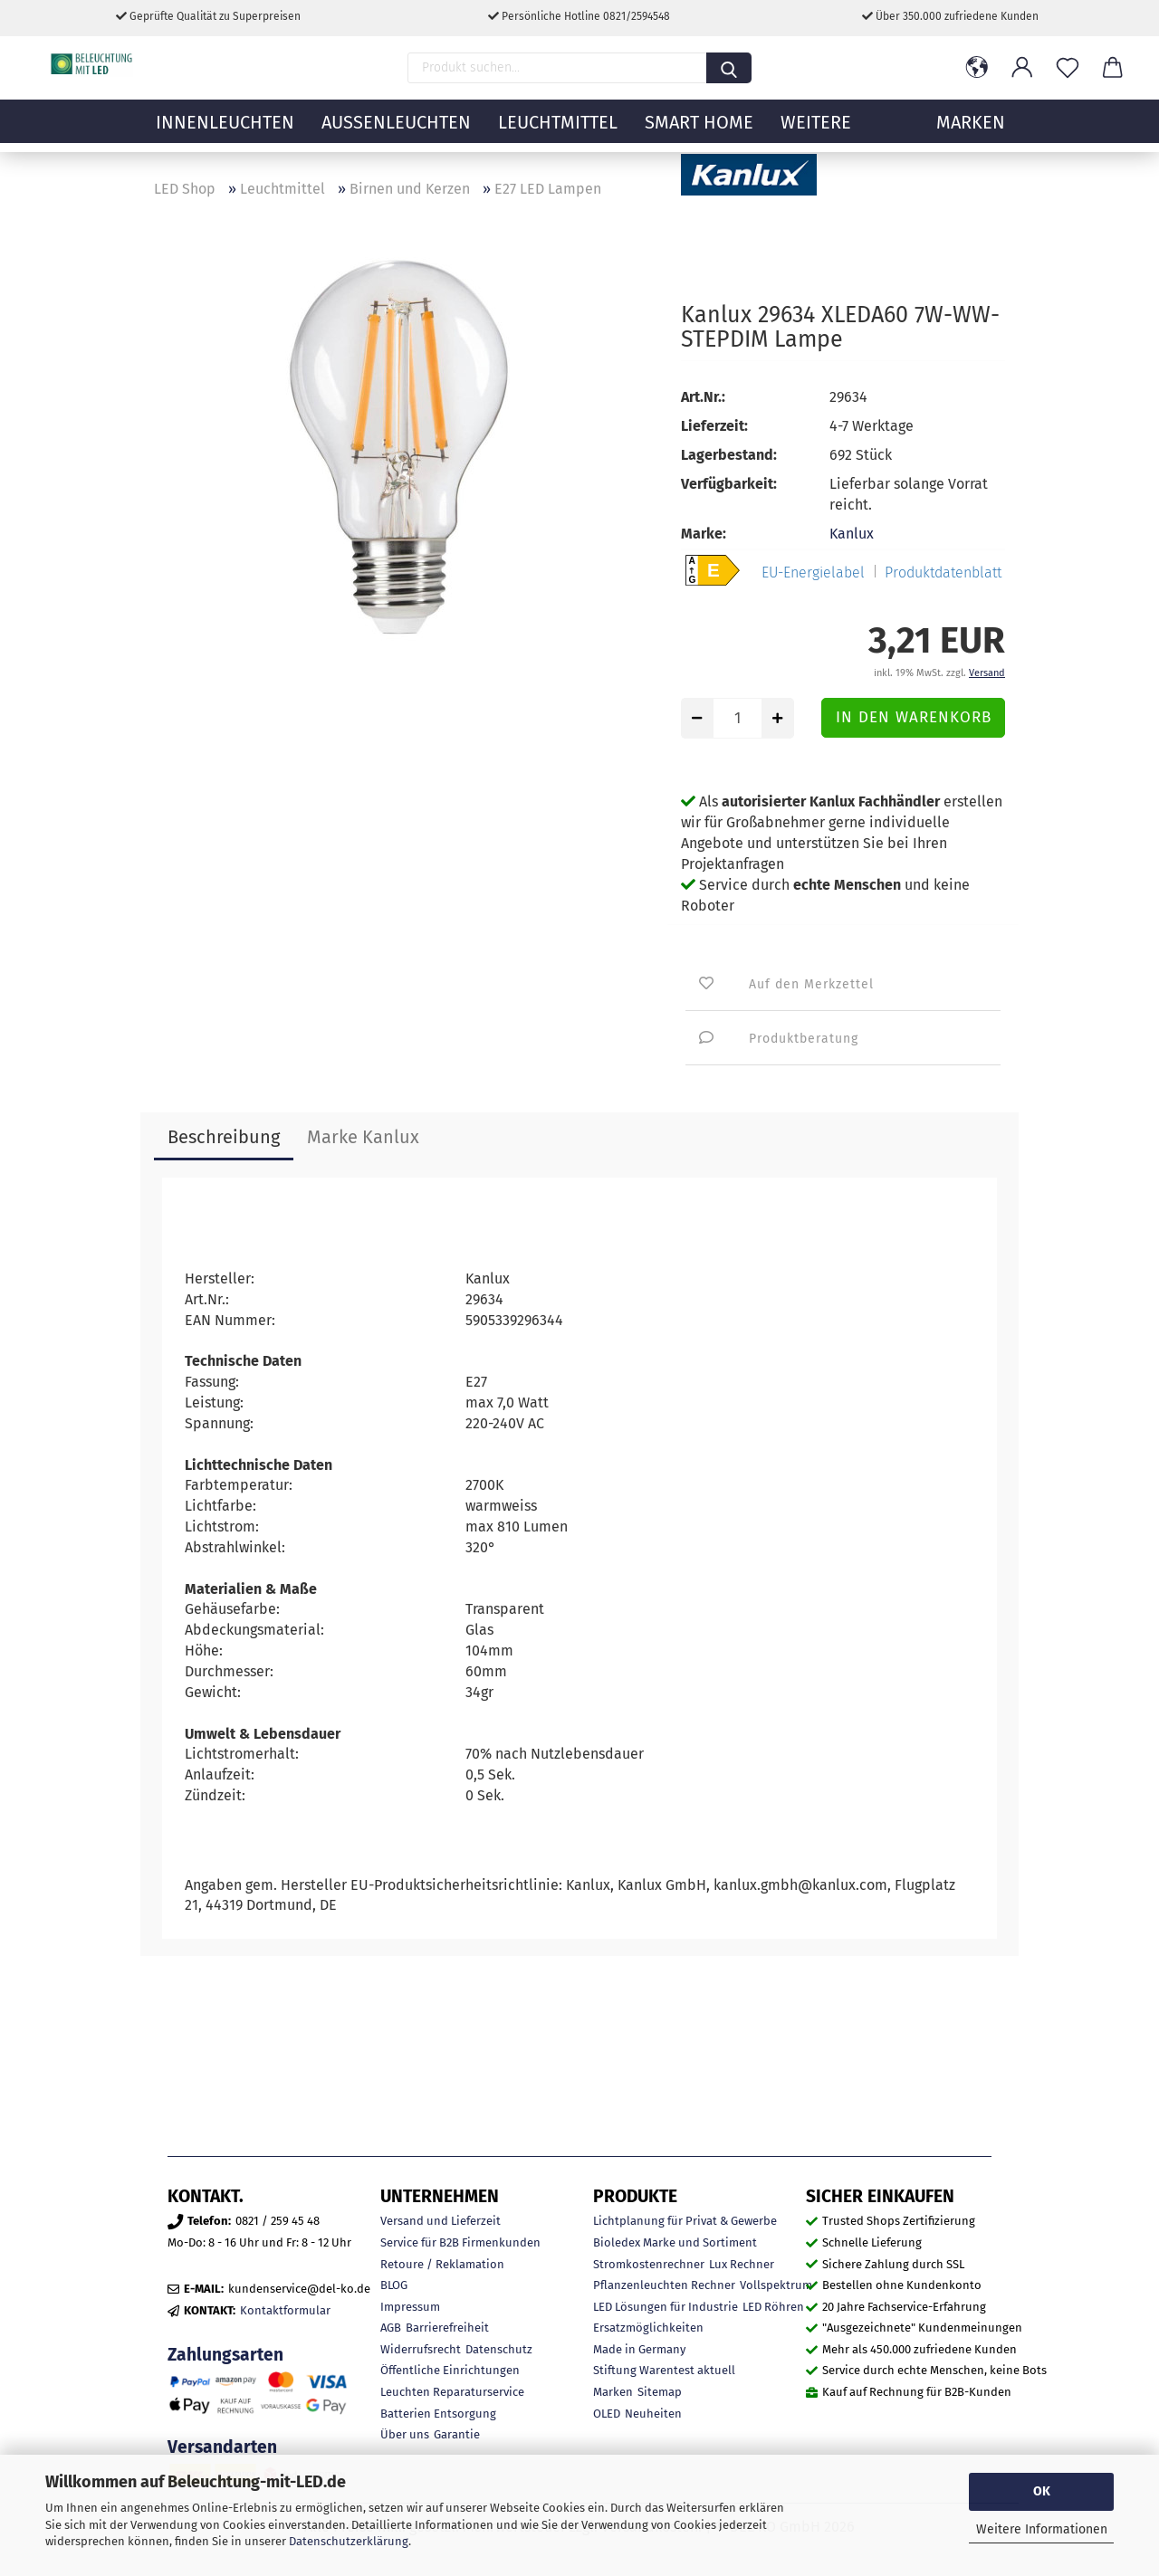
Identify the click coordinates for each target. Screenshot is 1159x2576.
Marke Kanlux (363, 1137)
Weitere (816, 131)
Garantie (457, 2434)
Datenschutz (498, 2349)
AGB (390, 2327)
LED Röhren (773, 2307)
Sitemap (659, 2392)
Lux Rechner (741, 2264)
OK (1041, 2491)
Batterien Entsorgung (438, 2413)
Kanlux (851, 533)
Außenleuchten (396, 131)
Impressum (410, 2307)
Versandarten (222, 2447)
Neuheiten (653, 2413)
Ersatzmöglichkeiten (648, 2327)
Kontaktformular (285, 2310)
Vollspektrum (776, 2285)
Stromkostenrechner (648, 2264)
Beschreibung (224, 1137)
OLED (606, 2413)
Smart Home (699, 131)
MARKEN (970, 131)
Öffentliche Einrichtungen (450, 2370)
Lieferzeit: (714, 425)
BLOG (393, 2285)
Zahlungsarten (225, 2354)
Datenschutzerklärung (348, 2541)
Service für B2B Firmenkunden (460, 2242)
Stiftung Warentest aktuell (664, 2370)
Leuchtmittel (558, 131)
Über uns (404, 2434)
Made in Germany (639, 2349)
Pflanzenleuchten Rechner (664, 2285)
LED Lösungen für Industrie (665, 2307)
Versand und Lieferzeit (440, 2221)
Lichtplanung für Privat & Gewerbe (685, 2221)
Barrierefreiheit (447, 2327)
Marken (613, 2392)
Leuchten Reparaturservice (452, 2392)
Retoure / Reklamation (442, 2264)
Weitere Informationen (1041, 2529)
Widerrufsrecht (420, 2349)
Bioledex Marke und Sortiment (675, 2242)
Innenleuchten (225, 131)
